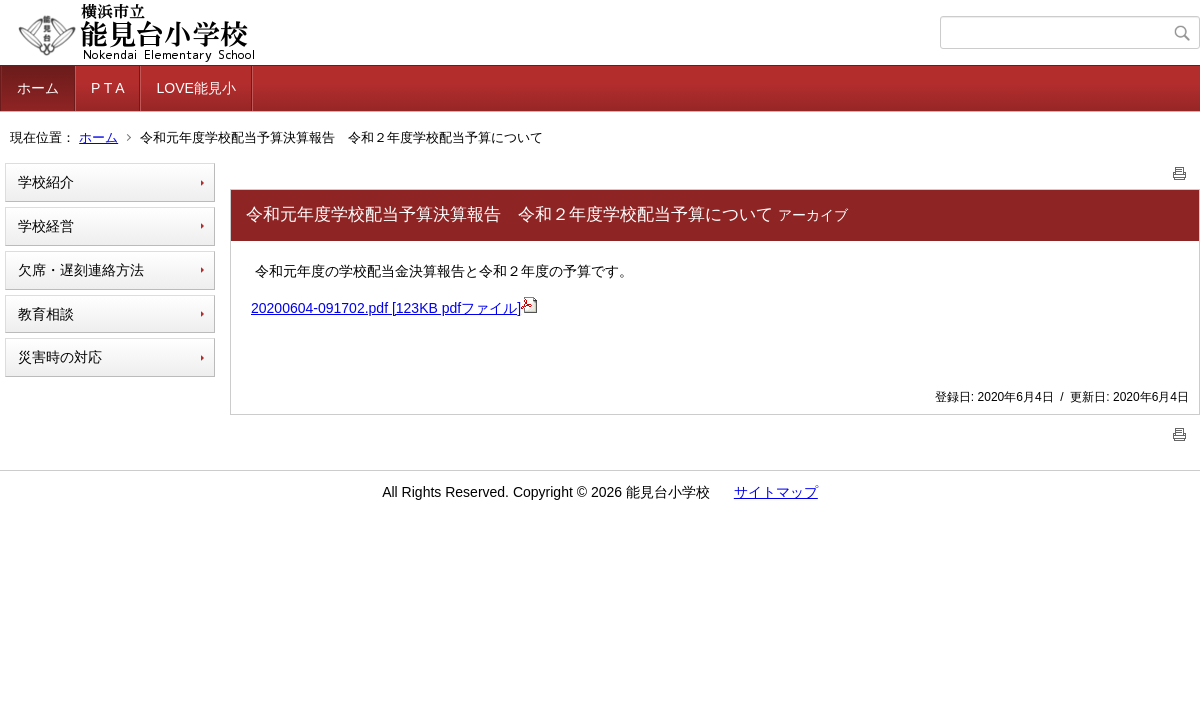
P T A (107, 88)
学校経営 (46, 226)
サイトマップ (776, 492)
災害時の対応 (60, 357)
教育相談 (46, 314)
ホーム (38, 88)
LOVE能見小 (195, 88)
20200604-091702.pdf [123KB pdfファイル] (394, 308)
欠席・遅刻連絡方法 (81, 270)
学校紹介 (46, 182)
